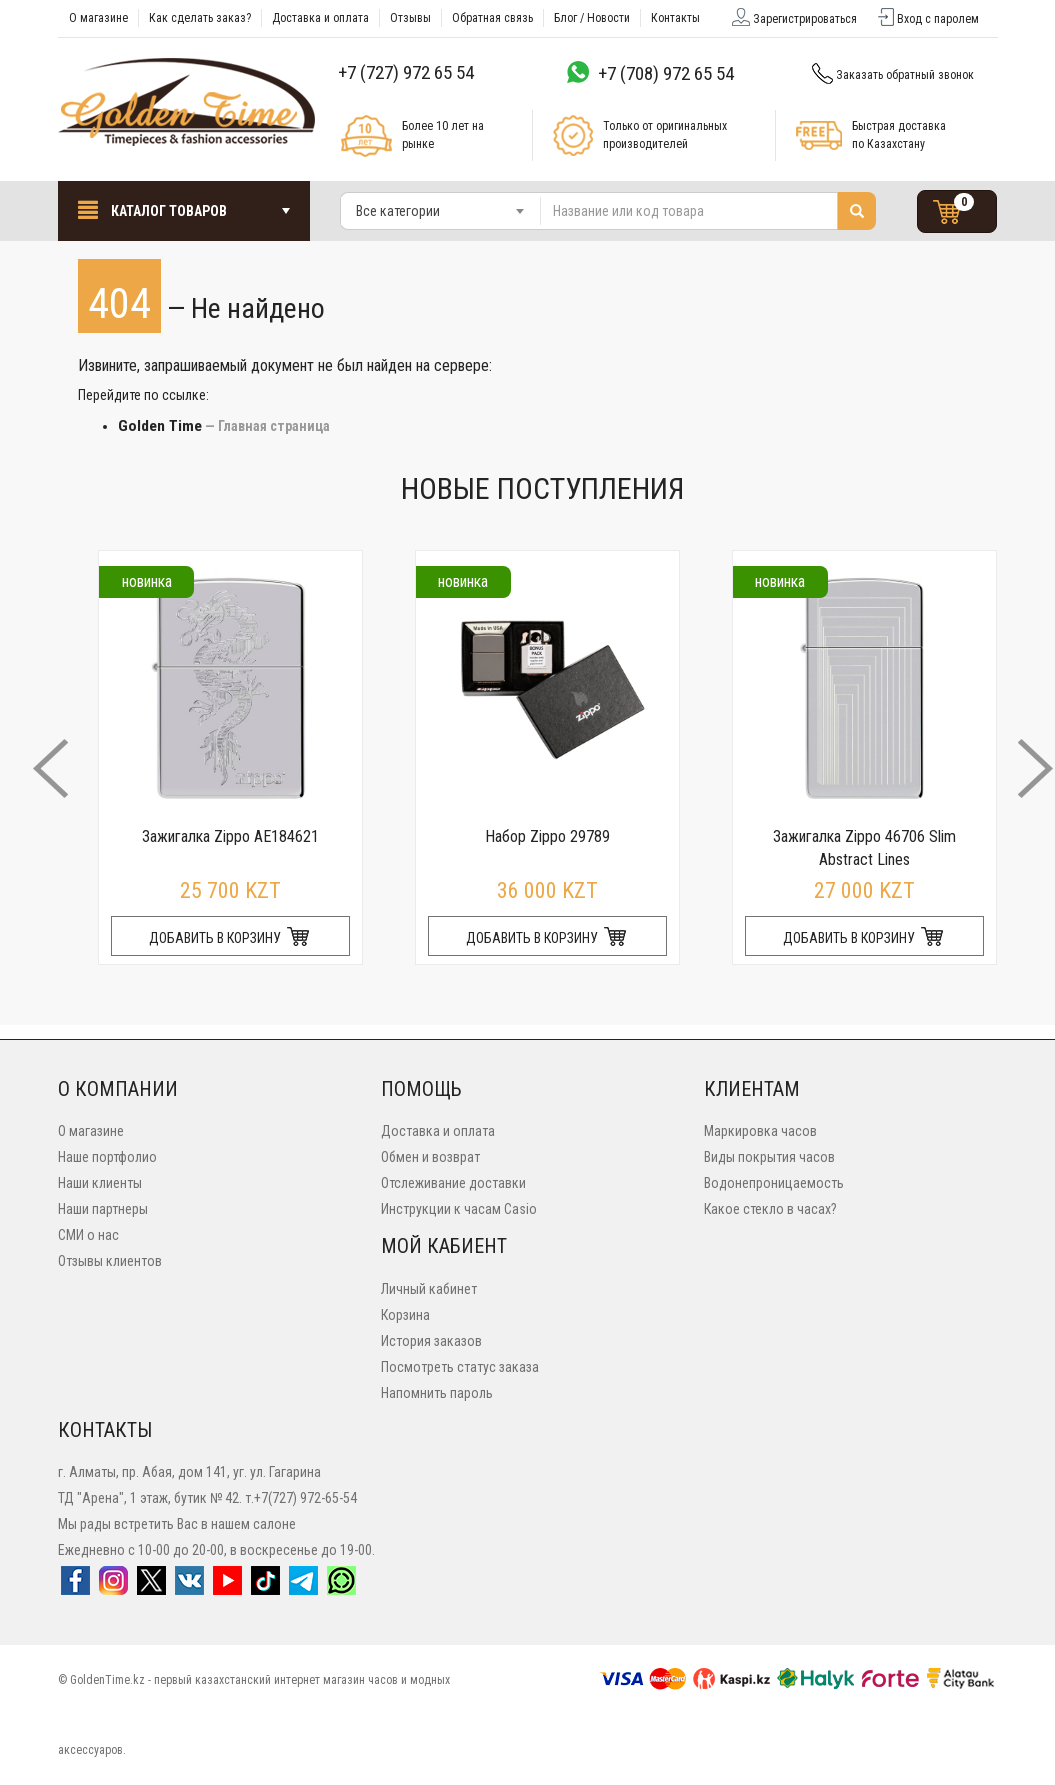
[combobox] (441, 211)
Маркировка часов (760, 1131)
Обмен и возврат (430, 1157)
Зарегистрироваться (793, 19)
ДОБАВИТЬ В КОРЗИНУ (230, 938)
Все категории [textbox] (398, 211)
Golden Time (160, 426)
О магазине (91, 1131)
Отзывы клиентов (110, 1261)
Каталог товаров (184, 209)
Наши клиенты (100, 1183)
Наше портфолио (107, 1157)
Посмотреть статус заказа (460, 1367)
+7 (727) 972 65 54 (406, 72)
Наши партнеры (103, 1209)
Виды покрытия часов (769, 1157)
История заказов (431, 1341)
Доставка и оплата (438, 1131)
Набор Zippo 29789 (547, 836)
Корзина (405, 1315)
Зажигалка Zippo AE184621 (230, 836)
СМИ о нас (88, 1235)
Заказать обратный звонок (891, 75)
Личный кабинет (429, 1289)
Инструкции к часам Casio (459, 1209)
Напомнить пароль (437, 1393)
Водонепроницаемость (774, 1183)
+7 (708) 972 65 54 (666, 73)
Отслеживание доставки (453, 1183)
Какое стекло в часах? (770, 1209)
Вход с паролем (927, 19)
